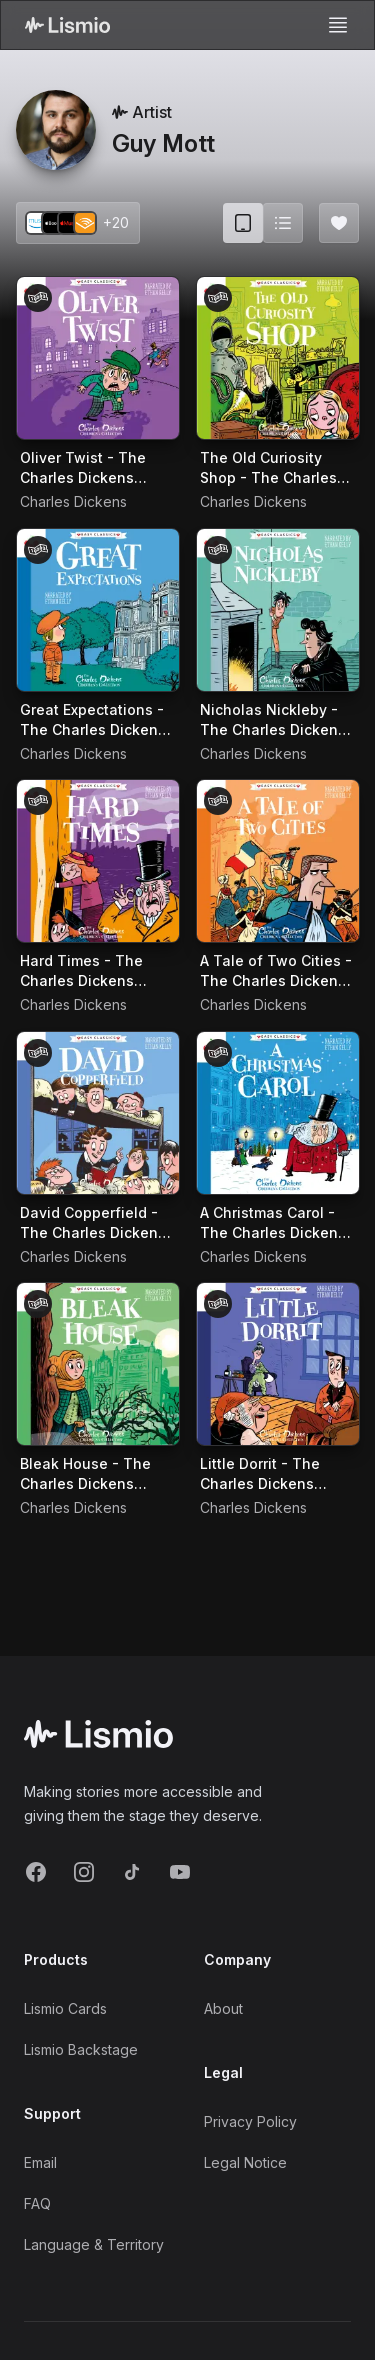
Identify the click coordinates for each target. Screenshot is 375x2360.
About (223, 2008)
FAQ (37, 2203)
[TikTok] (132, 1872)
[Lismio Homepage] (67, 25)
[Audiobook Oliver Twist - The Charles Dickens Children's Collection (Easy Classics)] (98, 358)
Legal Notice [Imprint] (245, 2162)
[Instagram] (84, 1872)
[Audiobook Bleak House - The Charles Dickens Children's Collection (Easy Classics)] (98, 1364)
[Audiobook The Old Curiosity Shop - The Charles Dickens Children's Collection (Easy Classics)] (278, 358)
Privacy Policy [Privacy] (250, 2121)
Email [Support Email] (40, 2162)
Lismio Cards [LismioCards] (65, 2008)
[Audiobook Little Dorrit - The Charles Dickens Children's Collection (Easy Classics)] (278, 1364)
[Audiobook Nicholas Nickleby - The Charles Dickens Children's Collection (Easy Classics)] (278, 610)
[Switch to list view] (283, 223)
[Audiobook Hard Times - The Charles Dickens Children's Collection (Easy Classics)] (98, 861)
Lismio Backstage (81, 2049)
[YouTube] (180, 1872)
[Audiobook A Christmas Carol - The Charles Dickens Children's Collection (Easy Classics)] (278, 1113)
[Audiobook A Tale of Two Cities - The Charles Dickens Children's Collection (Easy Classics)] (278, 861)
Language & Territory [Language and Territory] (94, 2244)
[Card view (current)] (243, 223)
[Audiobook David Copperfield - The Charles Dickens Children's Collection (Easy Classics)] (98, 1113)
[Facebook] (36, 1872)
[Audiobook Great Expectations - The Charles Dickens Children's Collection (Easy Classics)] (98, 610)
